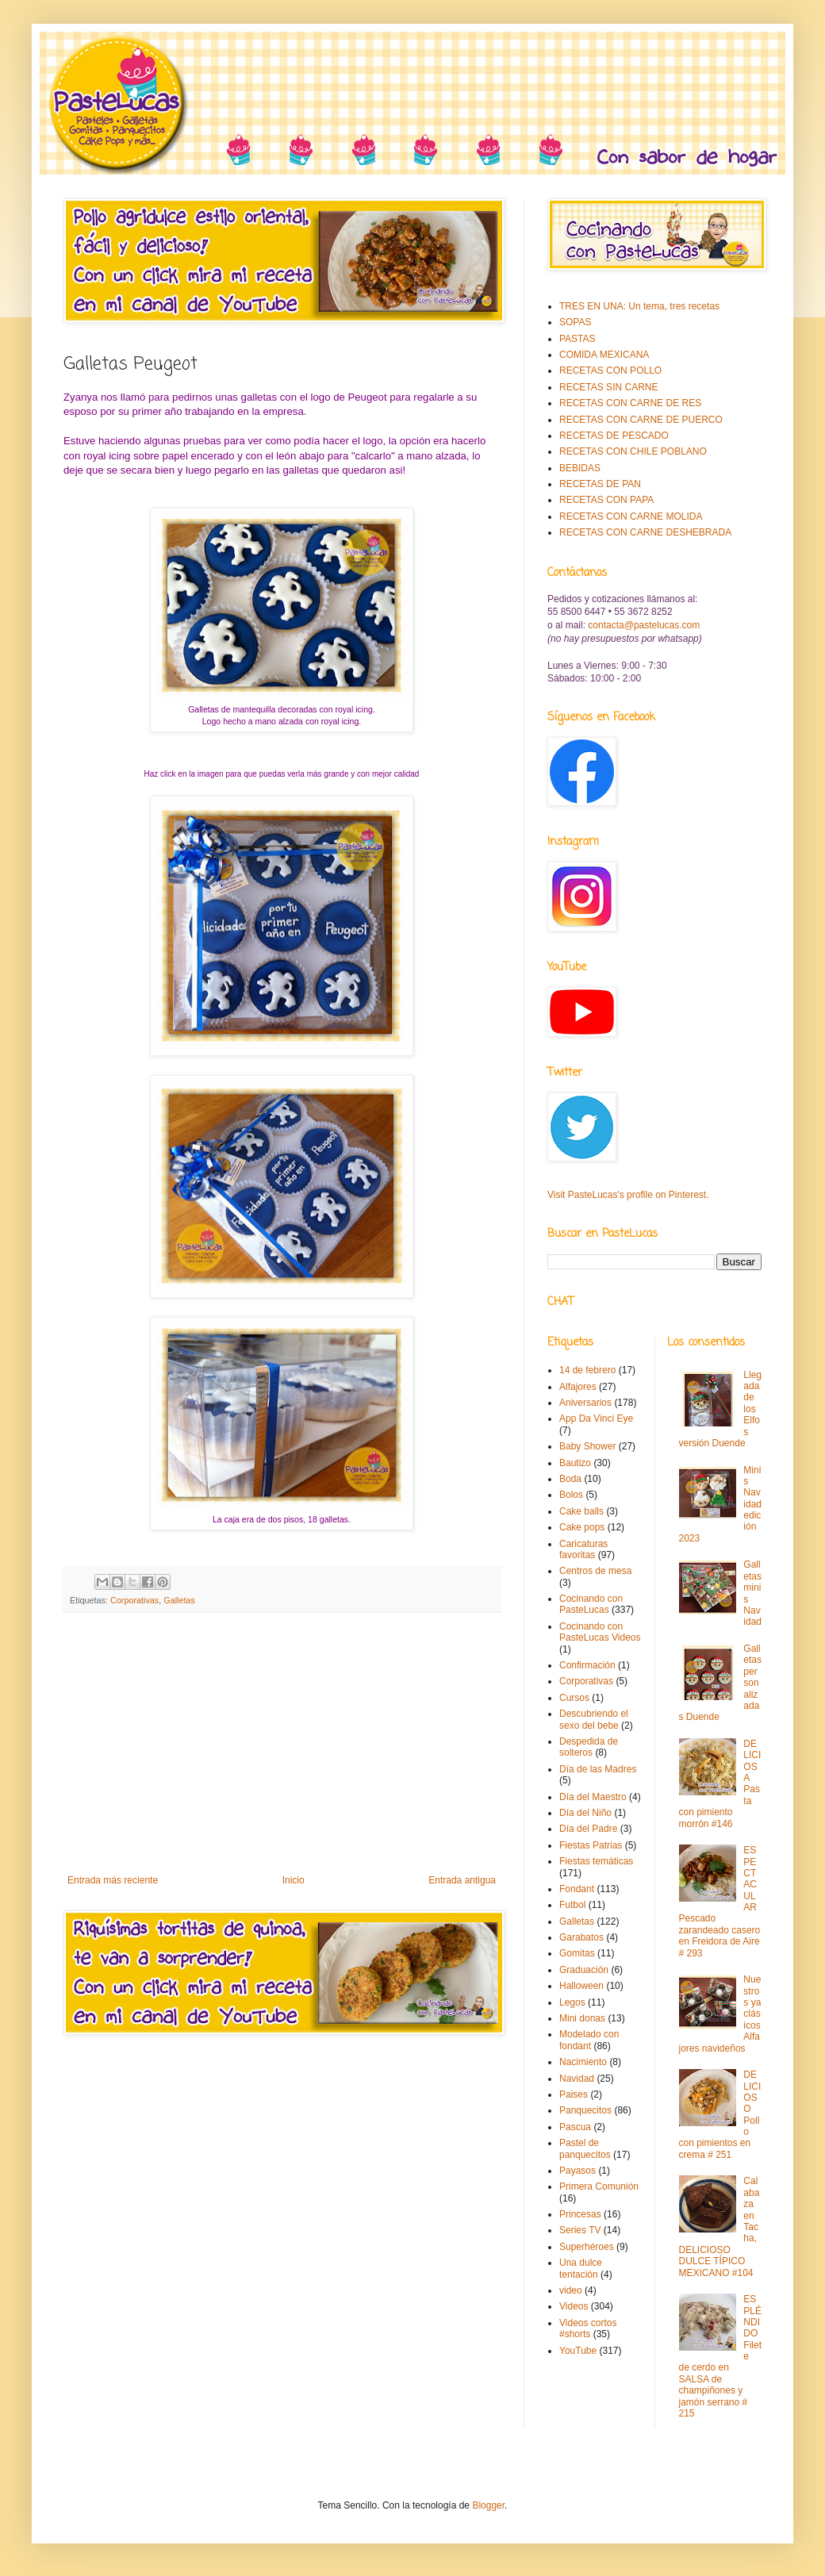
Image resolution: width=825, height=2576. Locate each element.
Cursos (574, 1697)
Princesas (580, 2214)
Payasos (577, 2170)
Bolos (571, 1494)
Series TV (580, 2230)
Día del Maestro (593, 1796)
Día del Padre (588, 1828)
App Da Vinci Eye (596, 1418)
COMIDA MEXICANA (604, 354)
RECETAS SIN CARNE (608, 387)
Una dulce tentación (580, 2268)
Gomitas (577, 1953)
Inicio (293, 1880)
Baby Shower (587, 1446)
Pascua (575, 2127)
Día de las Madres (597, 1769)
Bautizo (575, 1462)
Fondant (576, 1889)
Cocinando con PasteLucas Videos (600, 1632)
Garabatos (581, 1937)
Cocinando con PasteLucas (591, 1604)
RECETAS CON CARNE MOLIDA (630, 516)
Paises (573, 2094)
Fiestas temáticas (596, 1861)
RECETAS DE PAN (600, 483)
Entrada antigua (462, 1880)
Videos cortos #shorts (588, 2328)
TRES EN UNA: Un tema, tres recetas (639, 306)
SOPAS (575, 322)
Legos (572, 2002)
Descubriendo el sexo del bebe (593, 1719)
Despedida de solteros (588, 1747)
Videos (573, 2306)
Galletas (179, 1600)
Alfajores (578, 1386)
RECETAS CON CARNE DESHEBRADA (645, 532)
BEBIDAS (580, 468)
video (570, 2290)
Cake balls (581, 1511)
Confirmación (587, 1665)
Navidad (576, 2078)
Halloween (581, 1985)
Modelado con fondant (589, 2040)
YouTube (578, 2350)
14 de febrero (587, 1370)
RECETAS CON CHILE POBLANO (633, 451)
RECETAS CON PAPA (606, 499)
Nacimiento (583, 2061)
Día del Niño (585, 1812)
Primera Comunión (599, 2186)
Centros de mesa (595, 1570)
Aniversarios (585, 1402)
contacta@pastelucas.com (644, 625)
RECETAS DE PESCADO (614, 435)
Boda (570, 1478)
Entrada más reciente (112, 1880)
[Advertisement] (281, 1744)
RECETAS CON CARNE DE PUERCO (641, 419)
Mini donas (582, 2018)
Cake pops (581, 1527)
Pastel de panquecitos (585, 2148)
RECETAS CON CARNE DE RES (630, 403)
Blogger (488, 2505)
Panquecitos (585, 2110)
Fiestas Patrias (590, 1845)
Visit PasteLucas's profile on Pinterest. (628, 1194)
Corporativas (134, 1600)
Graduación (583, 1969)
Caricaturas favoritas (583, 1549)
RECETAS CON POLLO (610, 370)
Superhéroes (586, 2246)
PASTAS (577, 338)
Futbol (572, 1904)
